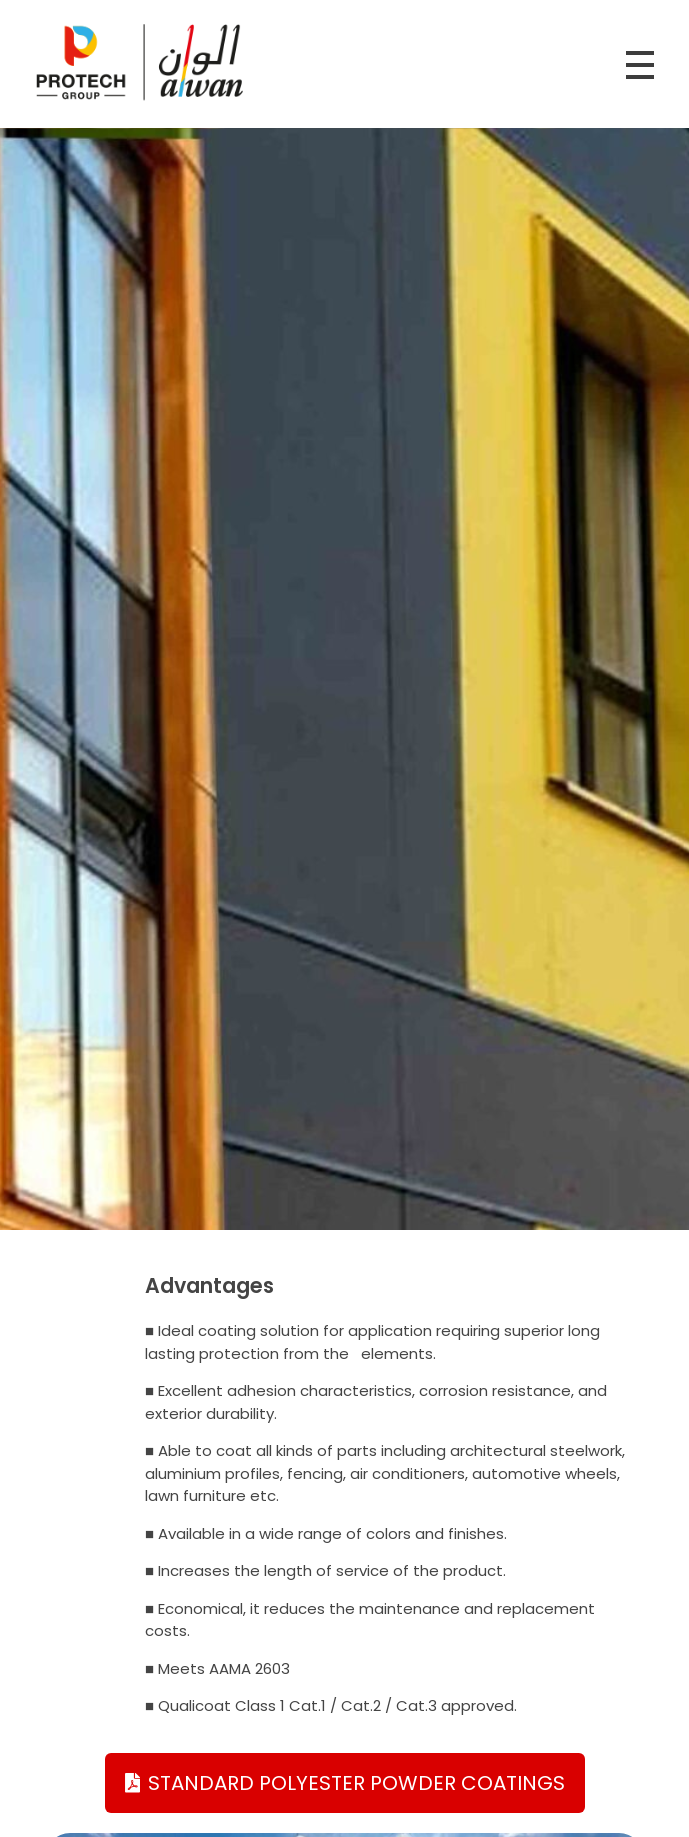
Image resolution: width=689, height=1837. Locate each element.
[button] (345, 1783)
